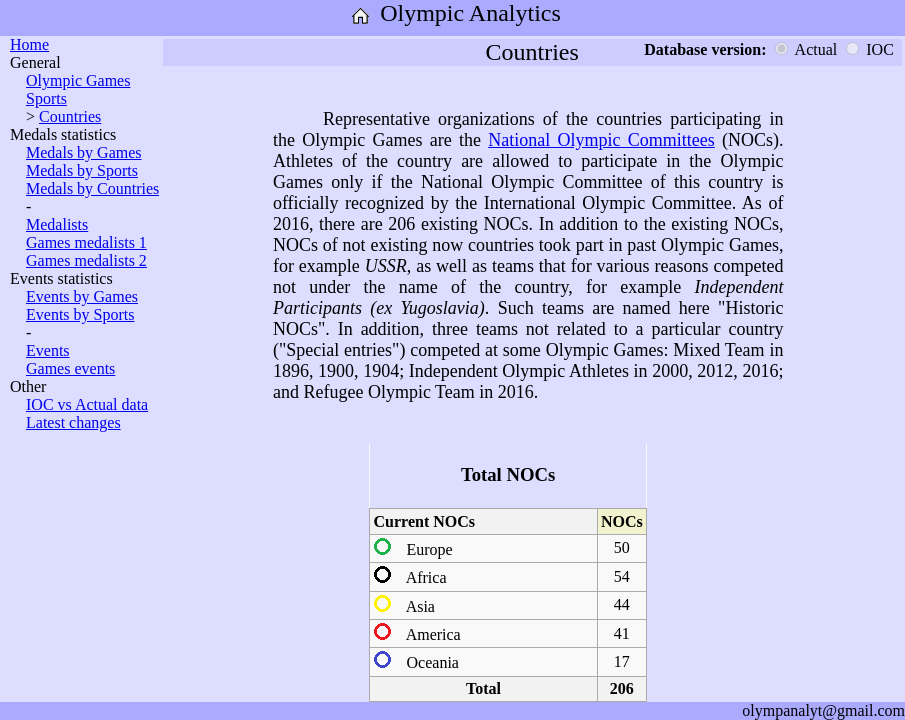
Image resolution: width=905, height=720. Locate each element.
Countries (70, 116)
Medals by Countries (92, 188)
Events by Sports (80, 314)
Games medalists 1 (86, 242)
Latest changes (73, 422)
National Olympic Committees (601, 140)
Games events (70, 368)
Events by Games (82, 296)
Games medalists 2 (86, 260)
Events (48, 350)
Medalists (57, 224)
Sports (46, 98)
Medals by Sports (82, 170)
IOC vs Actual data (87, 404)
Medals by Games (84, 152)
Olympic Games (78, 80)
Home (29, 44)
